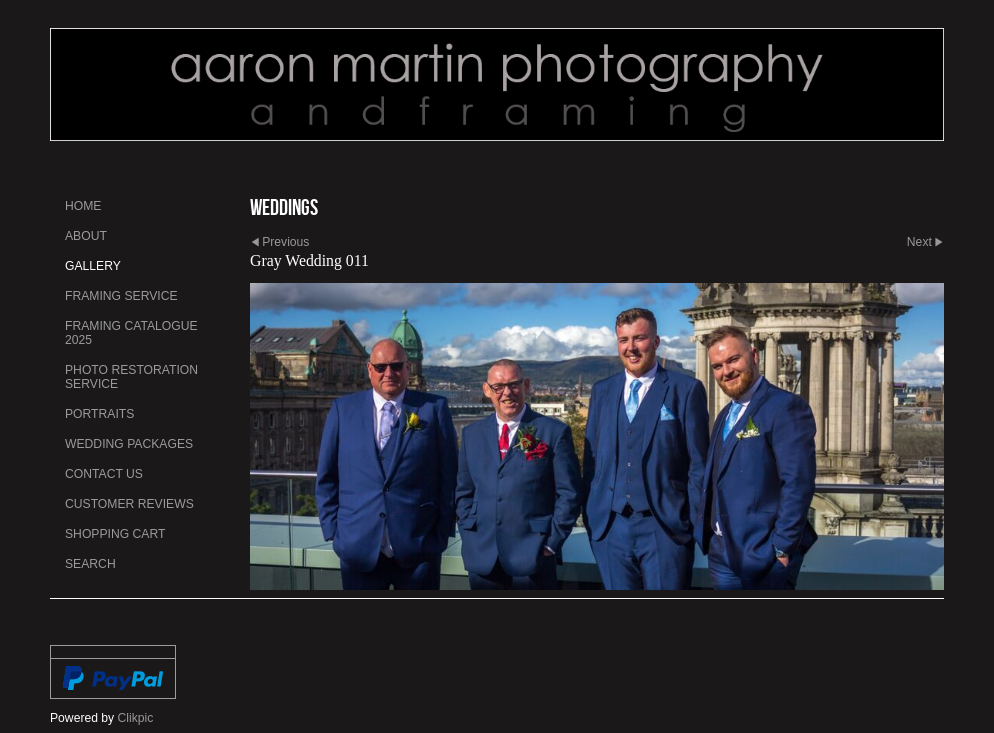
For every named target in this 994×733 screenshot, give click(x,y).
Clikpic (136, 718)
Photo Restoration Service (131, 377)
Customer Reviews (129, 504)
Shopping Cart (115, 534)
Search (90, 564)
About (86, 236)
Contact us (104, 474)
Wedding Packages (129, 444)
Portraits (99, 414)
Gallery (93, 266)
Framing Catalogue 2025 (131, 333)
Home (83, 206)
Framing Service (121, 296)
